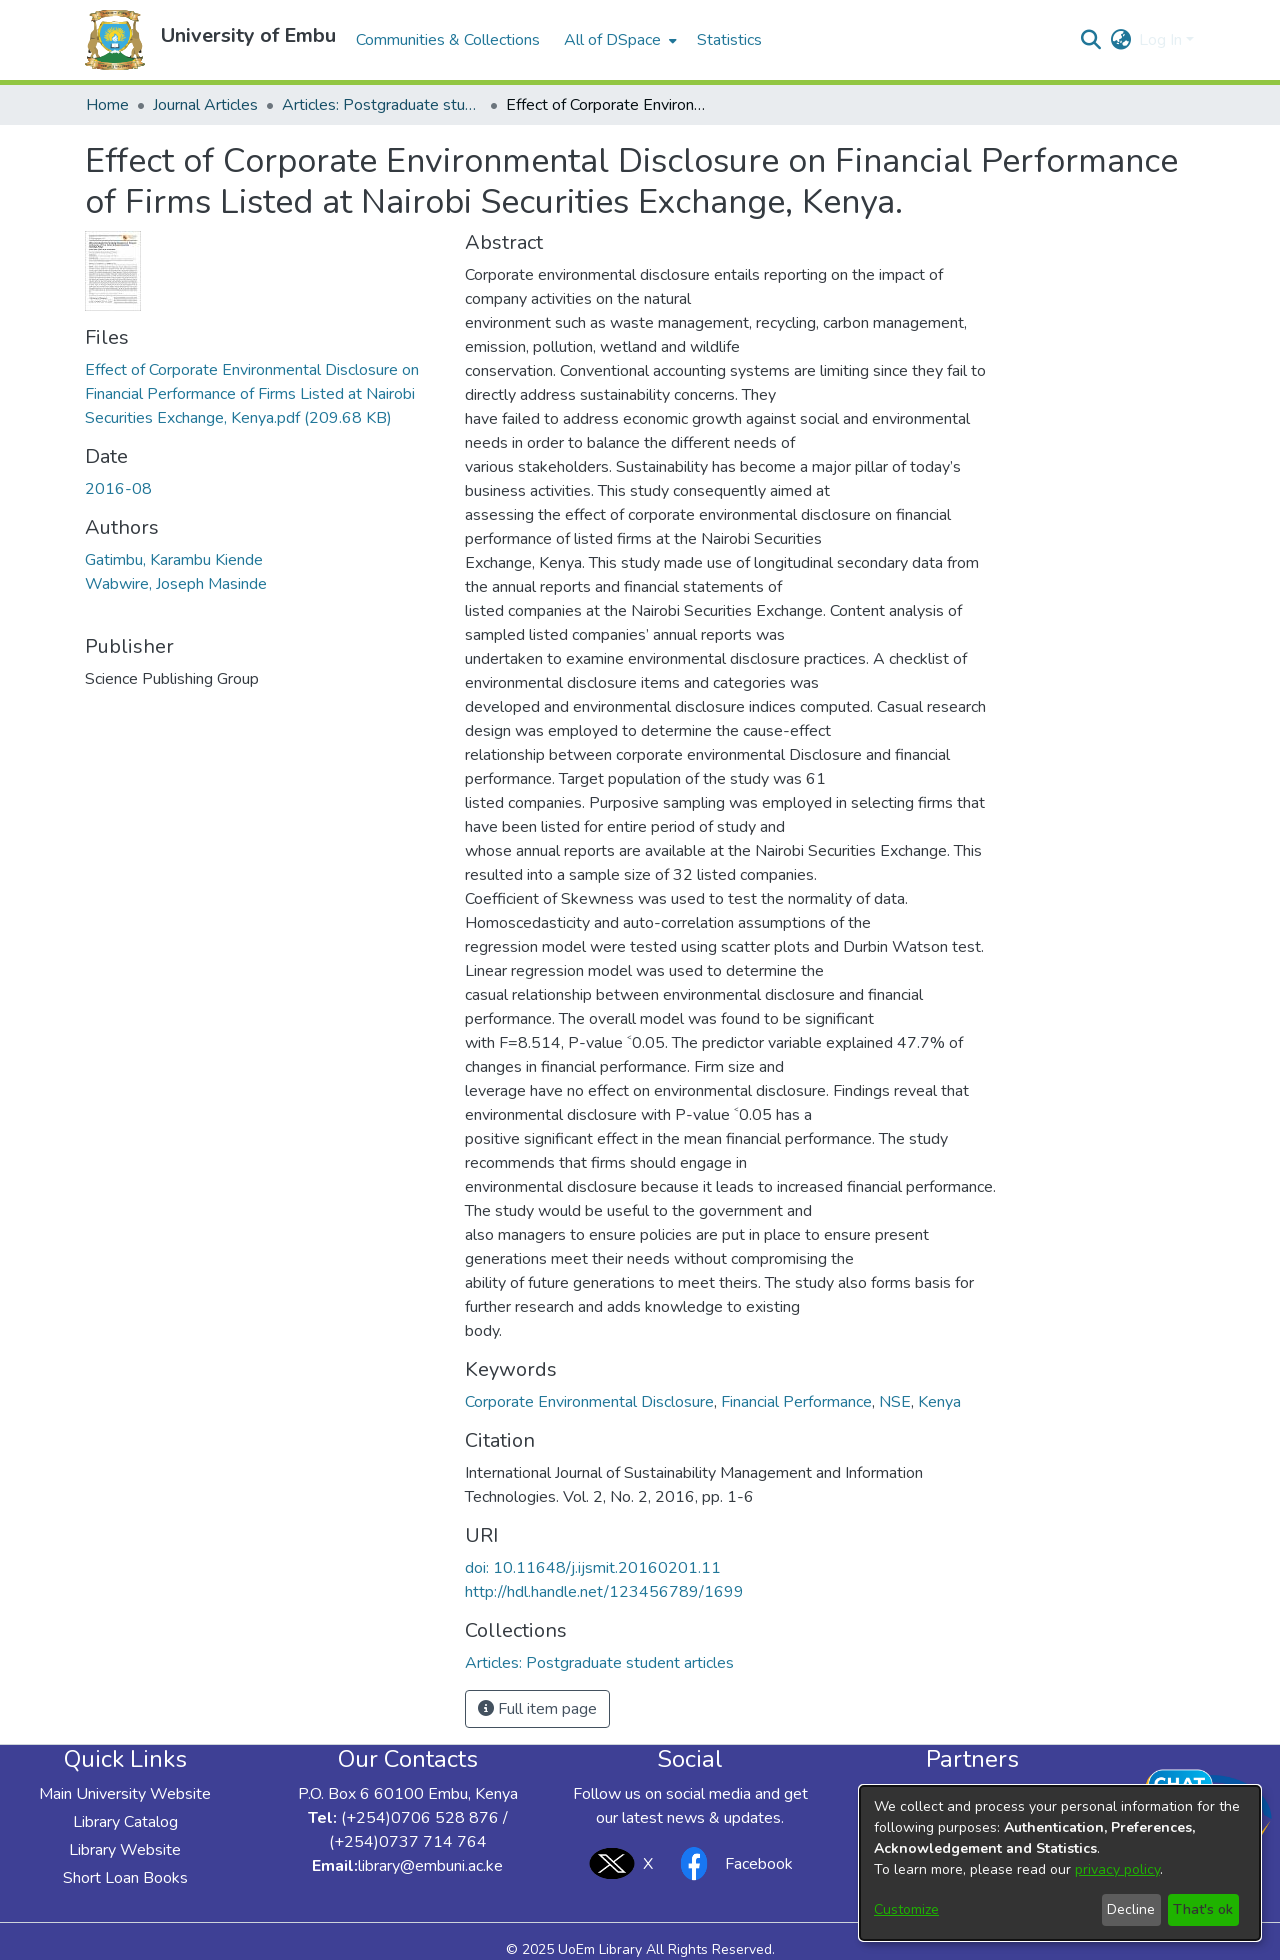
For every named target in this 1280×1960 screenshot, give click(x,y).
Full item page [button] (537, 1709)
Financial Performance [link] (796, 1402)
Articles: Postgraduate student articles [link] (382, 105)
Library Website (125, 1850)
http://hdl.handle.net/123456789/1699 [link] (604, 1592)
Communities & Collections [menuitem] (448, 40)
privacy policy (1117, 1869)
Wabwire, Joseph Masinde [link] (176, 584)
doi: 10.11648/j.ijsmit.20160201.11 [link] (593, 1568)
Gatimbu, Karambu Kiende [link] (174, 560)
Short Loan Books (125, 1878)
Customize (906, 1909)
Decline (1131, 1909)
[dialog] (1060, 1863)
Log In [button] (1162, 40)
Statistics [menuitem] (729, 40)
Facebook (731, 1863)
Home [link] (107, 105)
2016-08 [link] (118, 489)
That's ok (1203, 1909)
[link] (252, 394)
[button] (115, 40)
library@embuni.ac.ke (430, 1866)
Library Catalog (125, 1822)
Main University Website (125, 1794)
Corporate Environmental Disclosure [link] (589, 1402)
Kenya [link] (939, 1402)
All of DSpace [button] (612, 40)
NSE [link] (895, 1402)
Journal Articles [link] (205, 105)
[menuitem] (618, 40)
